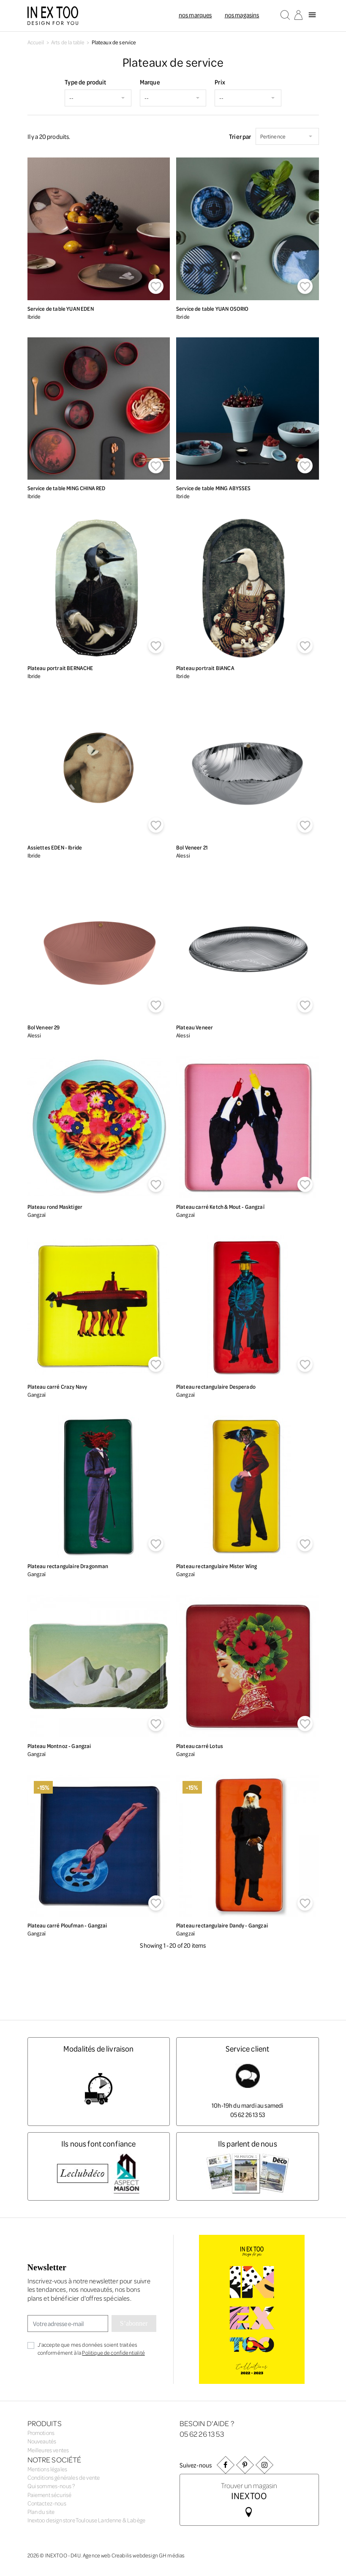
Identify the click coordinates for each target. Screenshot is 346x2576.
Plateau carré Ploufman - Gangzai (67, 1925)
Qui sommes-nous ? (51, 2485)
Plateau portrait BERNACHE (60, 668)
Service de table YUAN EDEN (60, 308)
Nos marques (195, 14)
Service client (247, 2048)
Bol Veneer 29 (43, 1027)
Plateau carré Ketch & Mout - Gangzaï (220, 1206)
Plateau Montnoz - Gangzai (59, 1746)
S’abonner (134, 2323)
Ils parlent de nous (247, 2143)
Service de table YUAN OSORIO (212, 308)
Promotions (41, 2432)
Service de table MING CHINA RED (66, 488)
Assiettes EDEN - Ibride (54, 847)
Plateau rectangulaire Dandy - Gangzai (222, 1925)
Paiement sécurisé (49, 2494)
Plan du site (41, 2511)
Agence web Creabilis (107, 2555)
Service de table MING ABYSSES (213, 488)
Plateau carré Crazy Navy (57, 1386)
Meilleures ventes (48, 2450)
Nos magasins (242, 14)
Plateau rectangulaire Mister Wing (216, 1566)
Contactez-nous (46, 2503)
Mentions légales (47, 2469)
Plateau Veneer (194, 1027)
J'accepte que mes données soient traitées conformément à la (91, 2348)
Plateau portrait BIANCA (205, 668)
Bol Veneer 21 (192, 847)
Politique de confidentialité (113, 2352)
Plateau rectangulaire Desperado (216, 1386)
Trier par (240, 136)
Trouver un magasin (249, 2490)
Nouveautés (42, 2441)
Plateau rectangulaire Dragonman (68, 1566)
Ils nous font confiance (98, 2143)
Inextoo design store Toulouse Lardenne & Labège (86, 2520)
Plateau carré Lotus (199, 1746)
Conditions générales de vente (63, 2477)
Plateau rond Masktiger (55, 1206)
